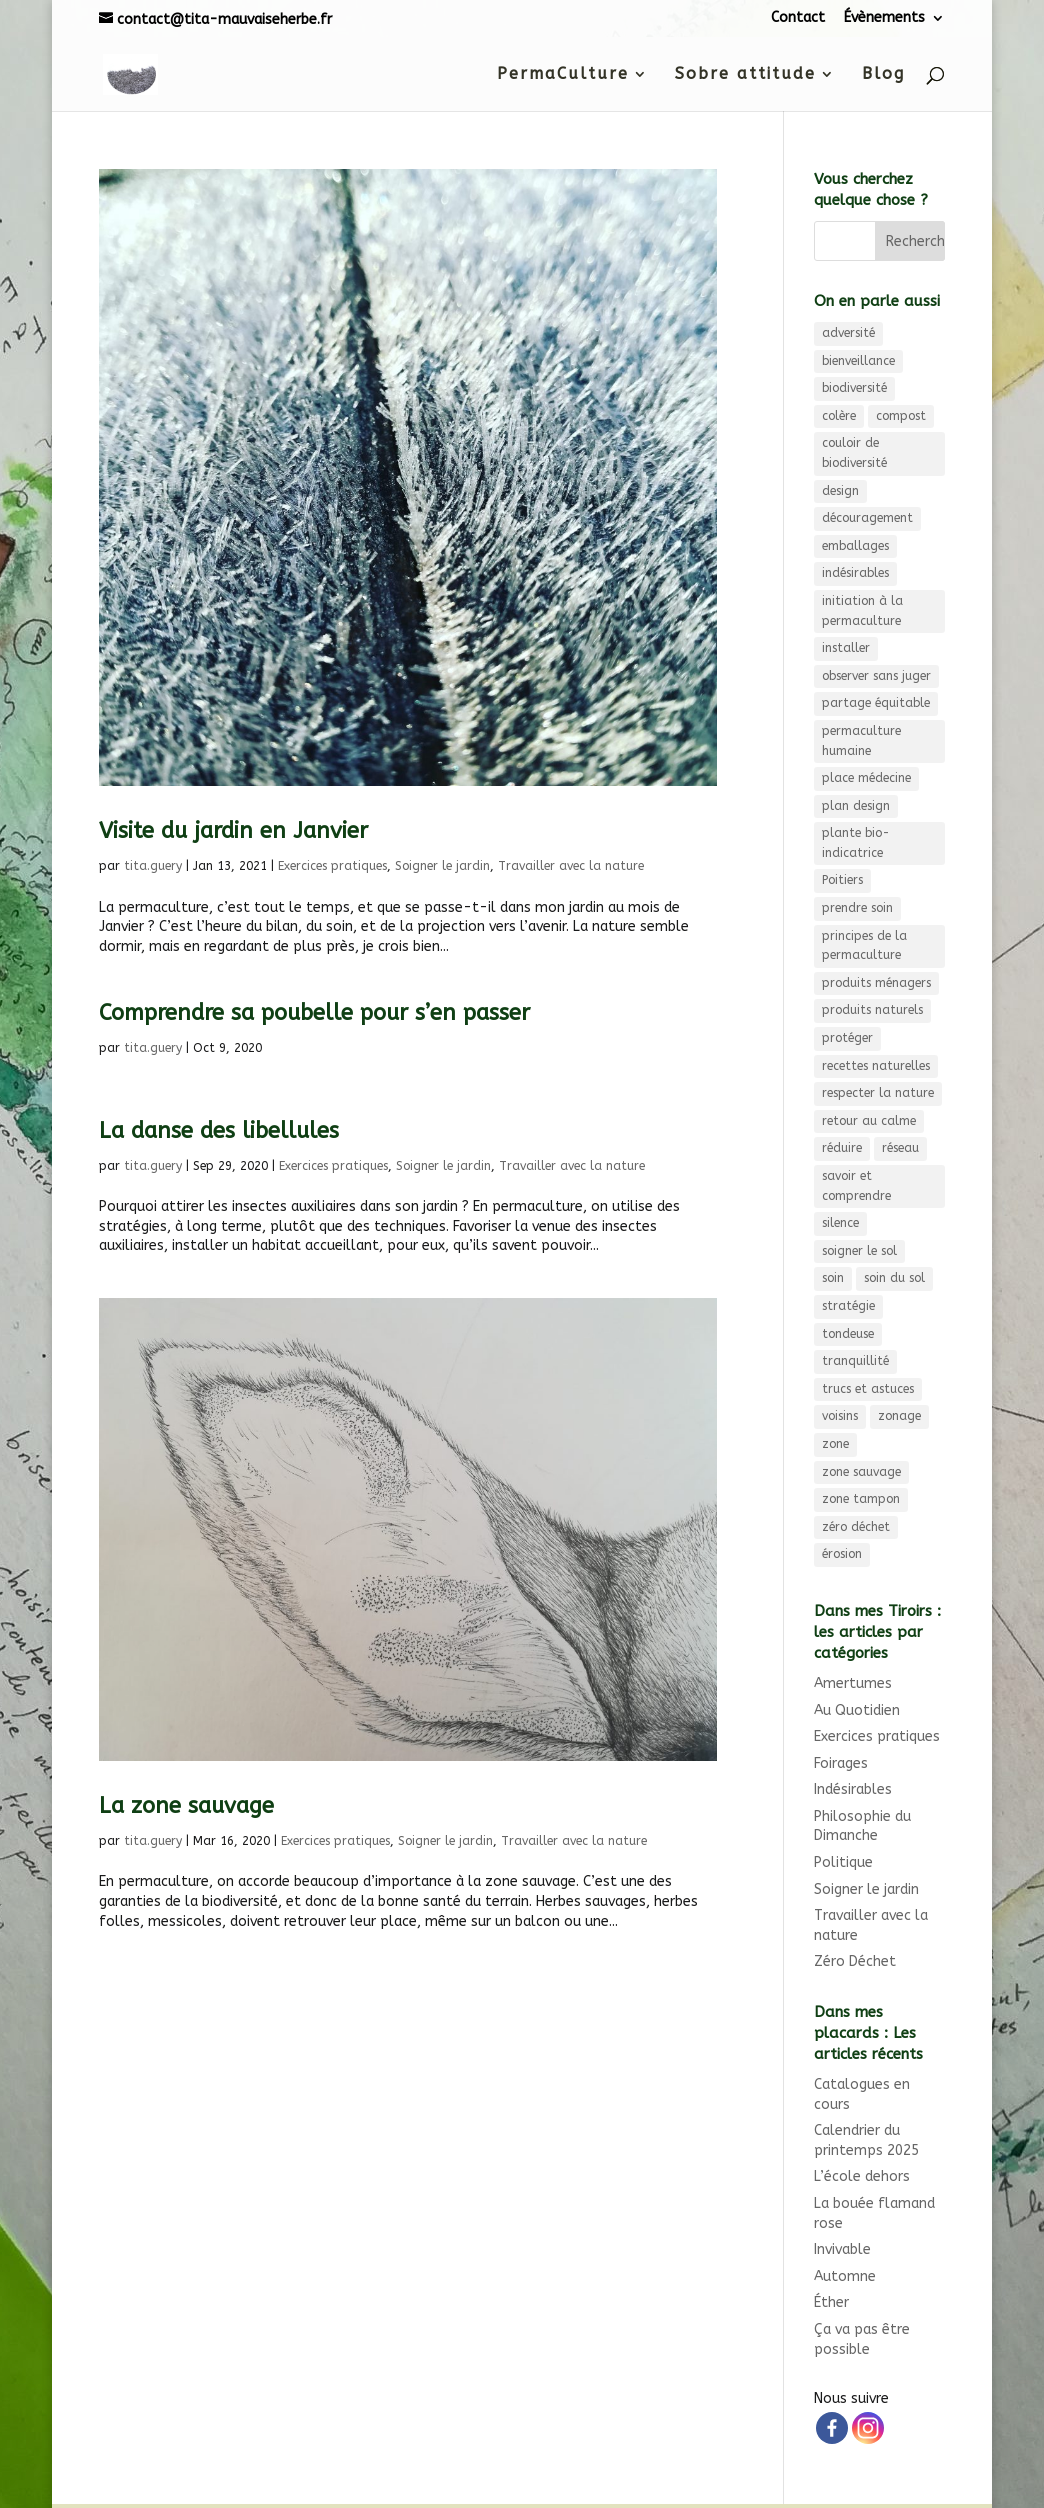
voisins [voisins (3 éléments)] (840, 1416)
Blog (883, 75)
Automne (845, 2276)
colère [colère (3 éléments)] (839, 416)
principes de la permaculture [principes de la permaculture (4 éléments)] (864, 946)
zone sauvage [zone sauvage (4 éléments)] (861, 1472)
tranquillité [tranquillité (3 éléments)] (855, 1361)
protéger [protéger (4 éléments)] (847, 1038)
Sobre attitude (745, 75)
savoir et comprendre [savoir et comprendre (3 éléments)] (856, 1186)
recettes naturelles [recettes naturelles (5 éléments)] (876, 1066)
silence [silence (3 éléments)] (840, 1223)
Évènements (884, 17)
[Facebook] (832, 2428)
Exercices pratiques (332, 866)
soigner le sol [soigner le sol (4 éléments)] (859, 1251)
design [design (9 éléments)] (840, 491)
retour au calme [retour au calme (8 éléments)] (869, 1121)
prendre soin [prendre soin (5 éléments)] (857, 908)
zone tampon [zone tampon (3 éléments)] (861, 1499)
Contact (798, 17)
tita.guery (153, 866)
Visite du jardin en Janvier (233, 831)
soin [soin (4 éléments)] (833, 1278)
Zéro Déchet (855, 1961)
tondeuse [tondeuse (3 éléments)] (848, 1334)
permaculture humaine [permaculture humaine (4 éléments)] (861, 741)
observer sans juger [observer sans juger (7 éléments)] (876, 676)
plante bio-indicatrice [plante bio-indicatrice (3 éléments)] (856, 843)
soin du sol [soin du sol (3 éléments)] (894, 1278)
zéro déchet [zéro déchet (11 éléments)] (856, 1527)
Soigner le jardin (442, 866)
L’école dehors (862, 2176)
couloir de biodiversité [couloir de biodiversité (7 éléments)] (854, 453)
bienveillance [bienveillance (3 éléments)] (858, 361)
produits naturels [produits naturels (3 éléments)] (872, 1010)
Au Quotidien (857, 1710)
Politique (843, 1862)
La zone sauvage (186, 1806)
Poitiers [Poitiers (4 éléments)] (842, 880)
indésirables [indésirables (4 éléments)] (855, 573)
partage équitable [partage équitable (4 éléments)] (876, 703)
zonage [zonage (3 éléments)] (899, 1416)
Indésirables (853, 1789)
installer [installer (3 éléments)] (846, 648)
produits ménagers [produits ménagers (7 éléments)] (876, 983)
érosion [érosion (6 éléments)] (842, 1554)
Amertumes (853, 1683)
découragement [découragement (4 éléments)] (867, 518)
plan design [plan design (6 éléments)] (856, 806)
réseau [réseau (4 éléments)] (900, 1148)
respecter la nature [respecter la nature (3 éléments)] (878, 1093)
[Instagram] (868, 2428)
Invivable (842, 2249)
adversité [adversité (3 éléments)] (848, 333)
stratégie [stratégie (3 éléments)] (848, 1306)
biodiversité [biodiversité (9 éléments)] (854, 388)
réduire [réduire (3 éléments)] (842, 1148)
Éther (831, 2302)
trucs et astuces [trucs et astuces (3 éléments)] (868, 1389)
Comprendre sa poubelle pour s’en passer (314, 1013)
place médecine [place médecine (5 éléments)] (866, 778)
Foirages (841, 1763)
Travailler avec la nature (571, 866)
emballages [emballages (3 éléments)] (855, 546)
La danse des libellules (219, 1131)
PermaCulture (563, 75)
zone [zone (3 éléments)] (835, 1444)
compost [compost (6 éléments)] (901, 416)
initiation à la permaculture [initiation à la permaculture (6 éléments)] (862, 611)
